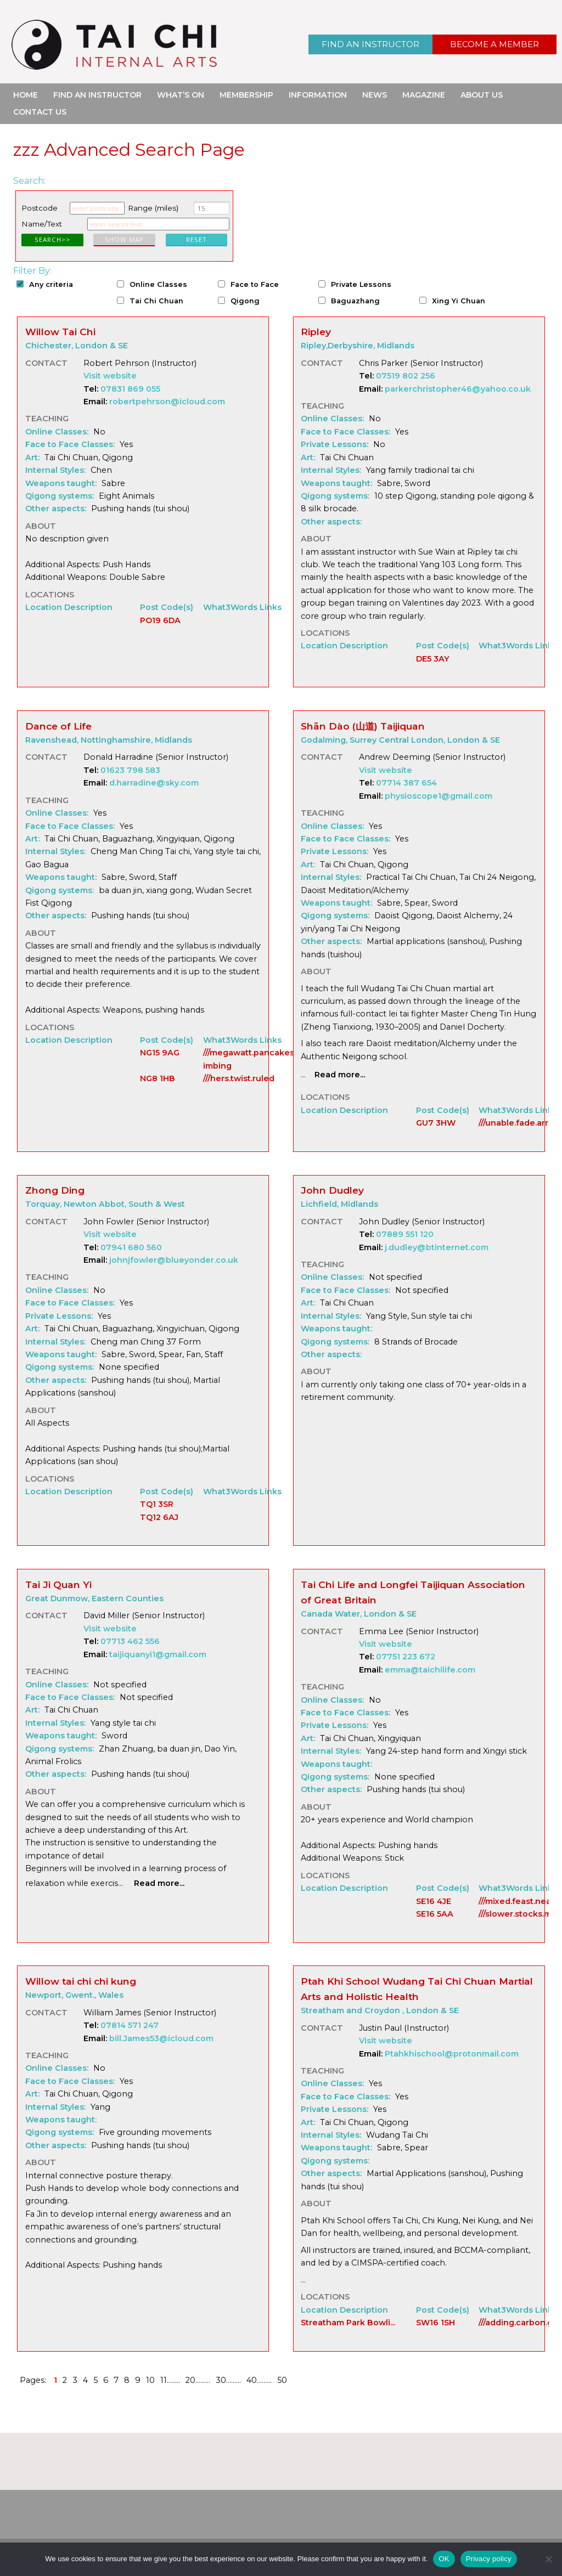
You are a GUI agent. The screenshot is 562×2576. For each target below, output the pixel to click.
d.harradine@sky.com (154, 783)
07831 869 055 (130, 389)
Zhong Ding (55, 1190)
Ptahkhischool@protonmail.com (452, 2054)
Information (318, 95)
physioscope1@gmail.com (438, 796)
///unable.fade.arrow (520, 1123)
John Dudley (332, 1190)
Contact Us (39, 112)
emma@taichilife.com (430, 1670)
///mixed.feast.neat (516, 1901)
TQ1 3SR (156, 1504)
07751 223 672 (405, 1657)
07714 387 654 (406, 783)
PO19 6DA (160, 620)
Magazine (423, 95)
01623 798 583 (130, 770)
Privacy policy (489, 2559)
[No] (548, 2559)
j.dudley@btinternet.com (436, 1247)
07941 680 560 (131, 1247)
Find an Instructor (371, 44)
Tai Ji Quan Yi (58, 1584)
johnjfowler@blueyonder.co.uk (173, 1260)
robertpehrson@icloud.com (167, 401)
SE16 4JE (433, 1901)
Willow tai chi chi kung (80, 1981)
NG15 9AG (159, 1053)
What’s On (180, 95)
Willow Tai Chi (60, 331)
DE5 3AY (432, 659)
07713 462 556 (130, 1641)
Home (25, 95)
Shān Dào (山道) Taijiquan (363, 726)
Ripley (316, 331)
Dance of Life (58, 726)
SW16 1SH (435, 2323)
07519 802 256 (405, 376)
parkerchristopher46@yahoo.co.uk (458, 389)
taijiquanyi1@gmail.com (157, 1654)
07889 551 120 (405, 1234)
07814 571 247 (129, 2025)
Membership (246, 95)
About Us (481, 95)
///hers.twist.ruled (238, 1078)
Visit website (110, 376)
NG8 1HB (157, 1078)
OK (444, 2559)
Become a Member (494, 44)
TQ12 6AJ (159, 1517)
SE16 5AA (434, 1914)
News (374, 95)
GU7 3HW (436, 1123)
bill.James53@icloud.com (161, 2038)
